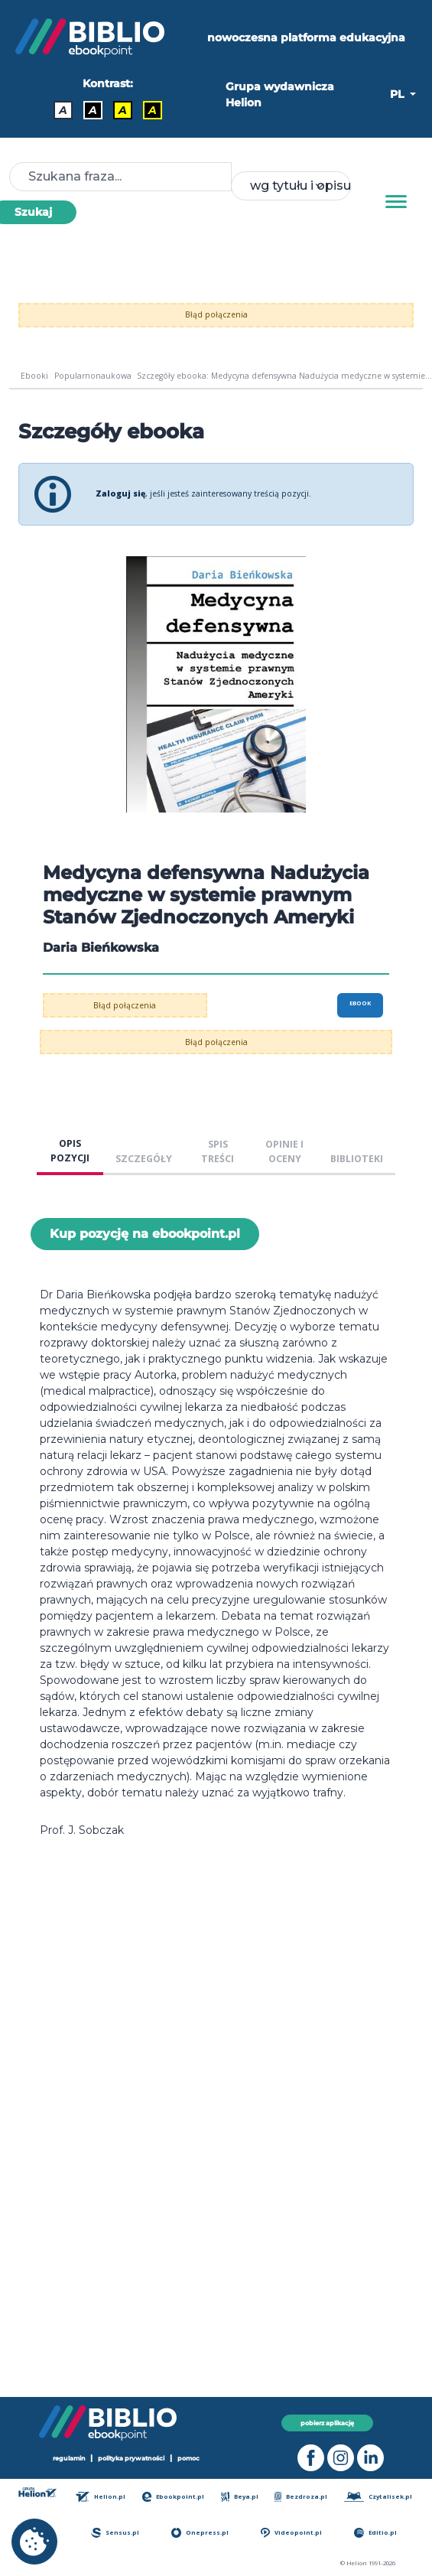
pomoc (188, 2458)
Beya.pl (239, 2497)
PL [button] (398, 94)
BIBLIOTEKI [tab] (356, 1158)
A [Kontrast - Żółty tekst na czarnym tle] (152, 110)
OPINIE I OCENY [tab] (284, 1151)
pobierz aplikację (327, 2423)
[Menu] (396, 202)
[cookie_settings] (34, 2542)
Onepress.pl (200, 2533)
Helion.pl (100, 2497)
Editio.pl (375, 2533)
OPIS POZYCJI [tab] (69, 1150)
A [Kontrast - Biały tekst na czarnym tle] (93, 110)
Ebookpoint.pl (173, 2497)
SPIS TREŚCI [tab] (217, 1151)
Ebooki (34, 375)
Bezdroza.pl (300, 2497)
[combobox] (290, 186)
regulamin (69, 2458)
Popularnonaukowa (93, 375)
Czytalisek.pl (378, 2497)
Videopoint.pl (291, 2533)
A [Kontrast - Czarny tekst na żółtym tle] (123, 110)
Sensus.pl (115, 2533)
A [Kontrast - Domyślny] (63, 110)
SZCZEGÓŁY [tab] (143, 1158)
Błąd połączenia (216, 314)
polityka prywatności (131, 2458)
